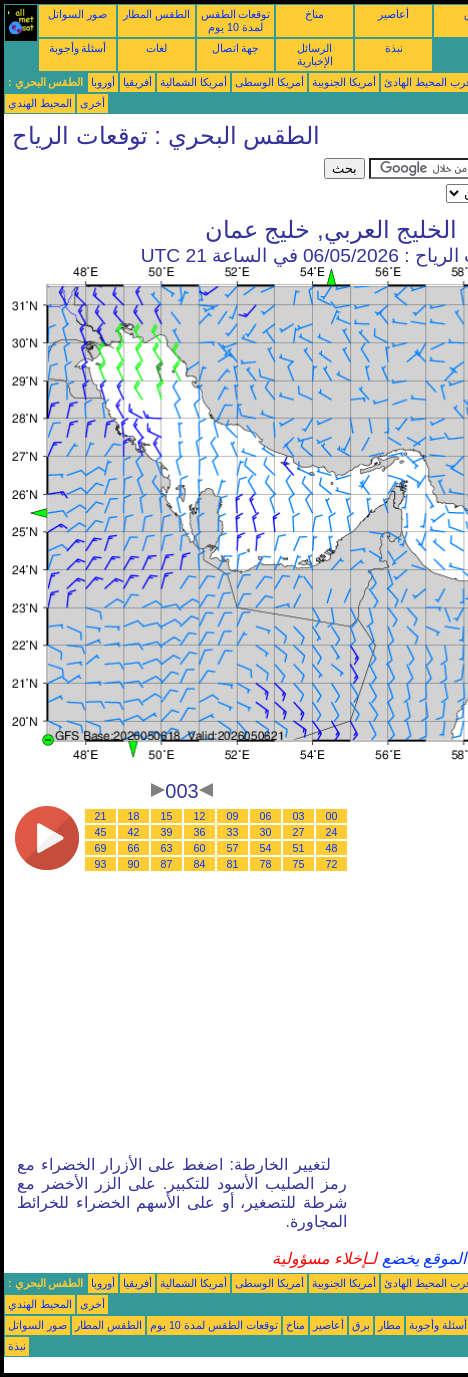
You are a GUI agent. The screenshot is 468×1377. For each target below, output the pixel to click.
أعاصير (393, 14)
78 (266, 864)
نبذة (394, 48)
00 (332, 816)
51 (299, 848)
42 (134, 832)
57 (233, 848)
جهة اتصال (236, 48)
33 (233, 832)
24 (332, 832)
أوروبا (103, 82)
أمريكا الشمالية (193, 82)
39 (167, 832)
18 (134, 816)
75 (299, 864)
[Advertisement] (164, 183)
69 (101, 848)
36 (200, 832)
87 (167, 864)
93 (101, 864)
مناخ (314, 14)
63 (167, 848)
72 (332, 864)
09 (233, 816)
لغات (156, 48)
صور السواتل (77, 14)
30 (266, 832)
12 (200, 816)
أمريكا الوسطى (269, 82)
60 (200, 848)
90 (134, 864)
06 (266, 816)
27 (299, 832)
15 (167, 816)
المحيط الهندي (40, 103)
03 (299, 816)
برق (361, 1325)
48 (332, 848)
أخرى (92, 103)
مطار (389, 1325)
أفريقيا (137, 82)
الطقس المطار (156, 14)
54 (266, 848)
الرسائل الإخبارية (315, 54)
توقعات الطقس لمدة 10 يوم (236, 20)
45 (101, 832)
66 (134, 848)
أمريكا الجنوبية (344, 82)
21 (101, 816)
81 (233, 864)
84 (200, 864)
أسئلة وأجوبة (78, 48)
